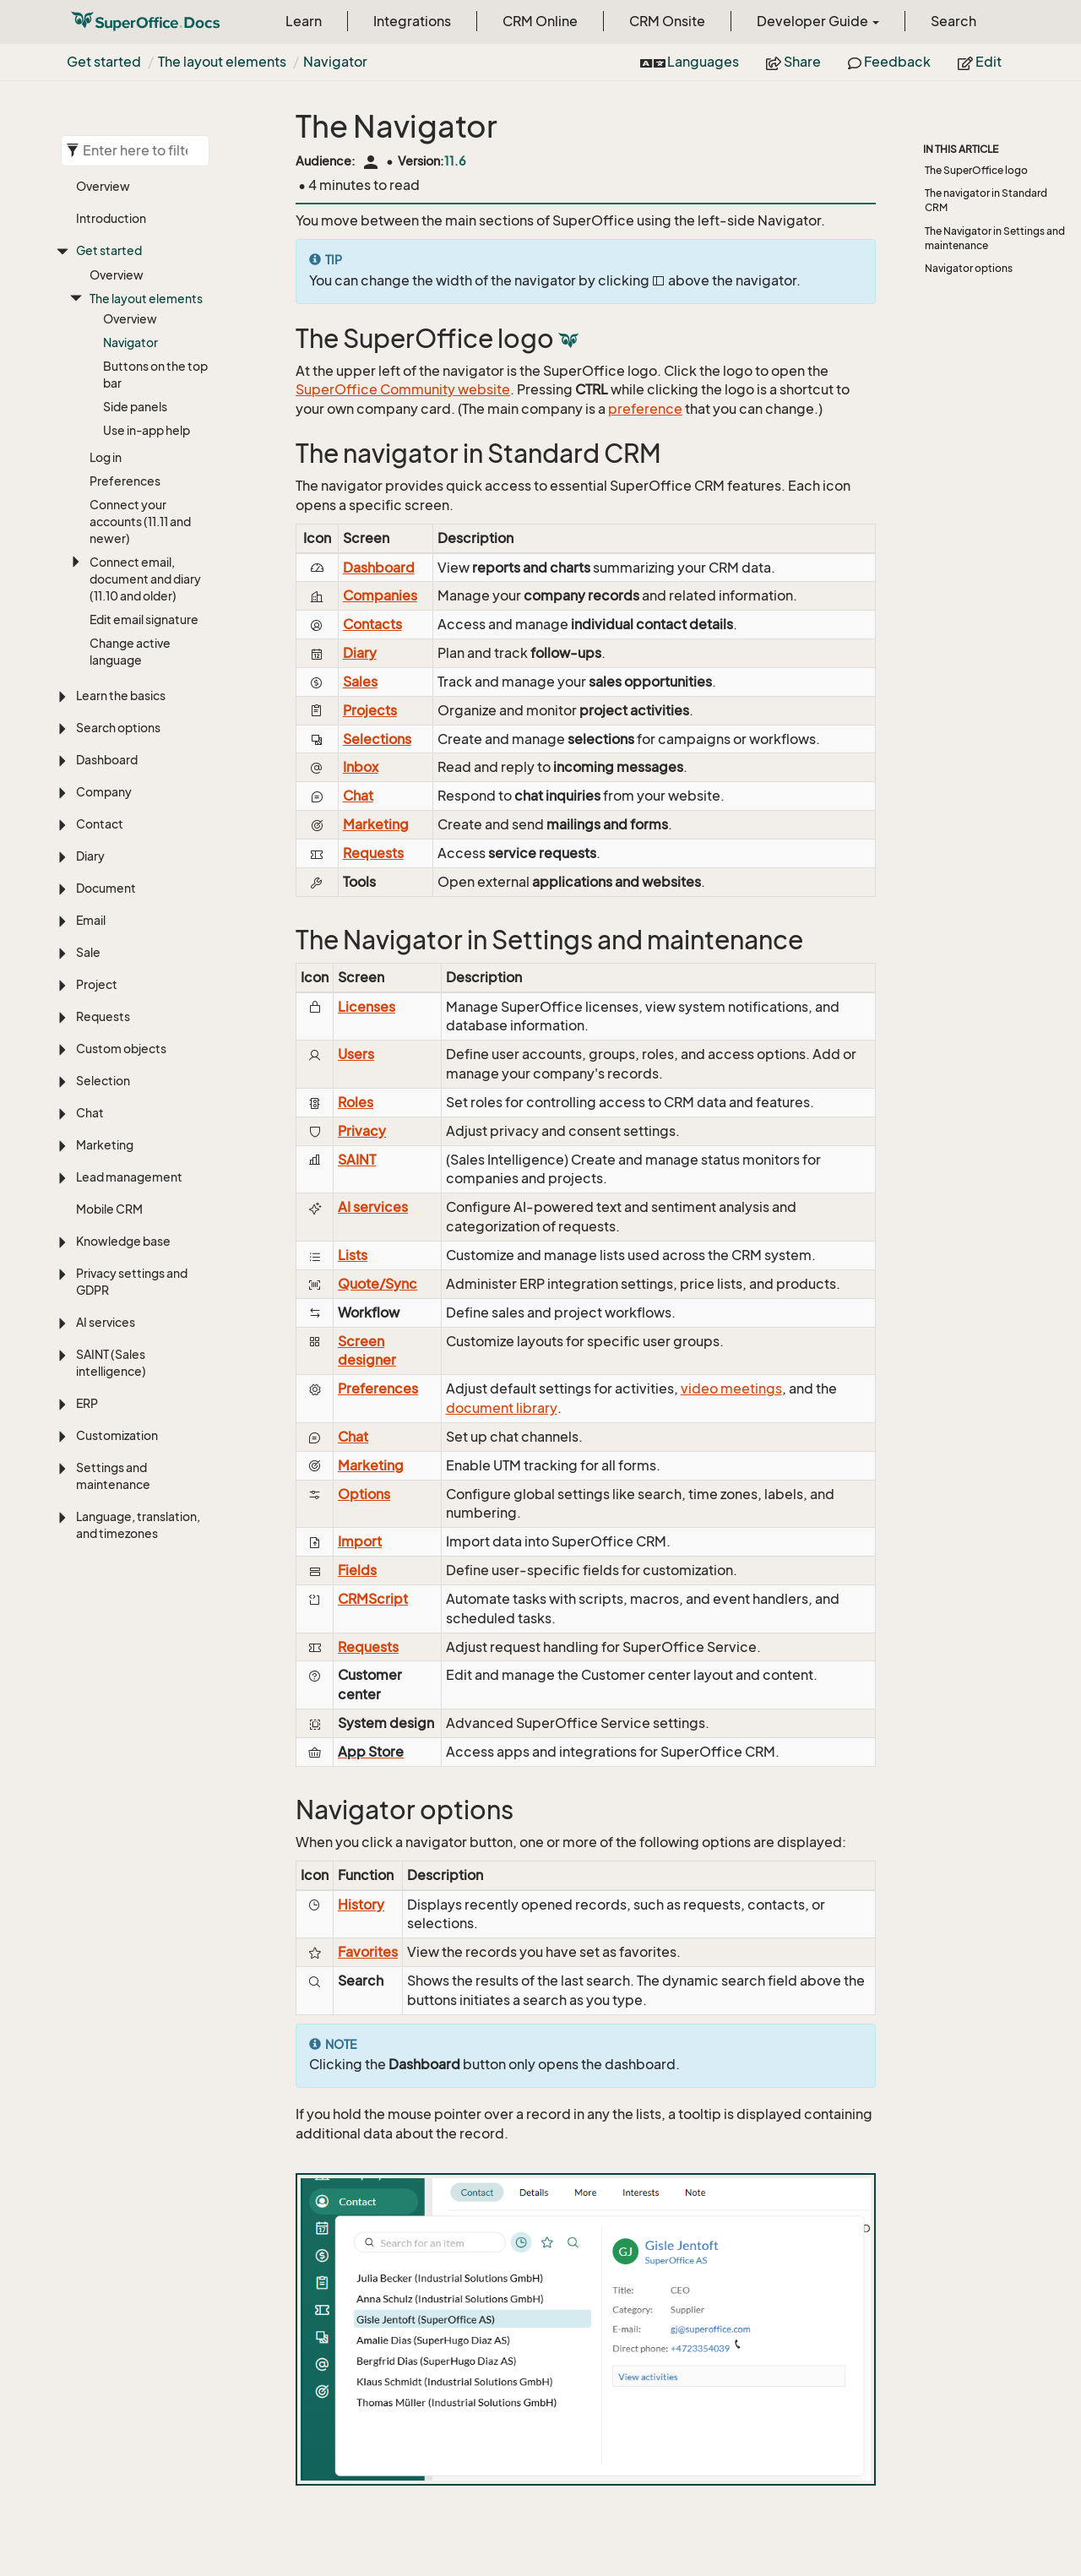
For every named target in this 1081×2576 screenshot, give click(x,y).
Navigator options (969, 268)
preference (645, 408)
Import (360, 1541)
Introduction (111, 218)
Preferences (125, 481)
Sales (360, 681)
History (361, 1904)
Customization (117, 1435)
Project (96, 984)
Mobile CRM (109, 1209)
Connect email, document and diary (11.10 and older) (145, 579)
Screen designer (367, 1351)
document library (501, 1407)
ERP (87, 1403)
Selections (377, 739)
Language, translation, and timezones (138, 1525)
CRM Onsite (667, 21)
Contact (99, 824)
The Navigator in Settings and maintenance (995, 238)
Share (793, 61)
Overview (103, 186)
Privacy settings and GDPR (131, 1281)
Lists (352, 1255)
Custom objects (121, 1048)
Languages (689, 61)
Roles (355, 1102)
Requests (103, 1016)
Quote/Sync (377, 1283)
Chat (90, 1113)
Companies (380, 595)
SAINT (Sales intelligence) (111, 1362)
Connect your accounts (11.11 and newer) (140, 521)
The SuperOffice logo (976, 170)
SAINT (357, 1159)
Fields (357, 1570)
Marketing (104, 1145)
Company (104, 792)
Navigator (335, 61)
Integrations (412, 21)
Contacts (372, 624)
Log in (106, 457)
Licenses (366, 1006)
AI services (105, 1322)
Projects (370, 710)
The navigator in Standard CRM (986, 200)
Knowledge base (123, 1241)
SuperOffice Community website (403, 389)
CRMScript (373, 1598)
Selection (103, 1080)
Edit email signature (144, 619)
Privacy (362, 1130)
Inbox (360, 766)
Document (106, 888)
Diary (90, 856)
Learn (303, 21)
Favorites (368, 1951)
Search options (118, 727)
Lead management (129, 1177)
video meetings (731, 1388)
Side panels (135, 406)
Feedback (889, 61)
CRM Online (540, 21)
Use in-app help (146, 430)
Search (953, 21)
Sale (88, 952)
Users (356, 1054)
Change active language (130, 651)
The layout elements (222, 61)
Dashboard (107, 760)
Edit (980, 61)
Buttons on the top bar (155, 374)
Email (91, 920)
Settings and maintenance (113, 1476)
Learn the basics (121, 695)
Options (364, 1494)
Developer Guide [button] (818, 21)
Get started (104, 61)
